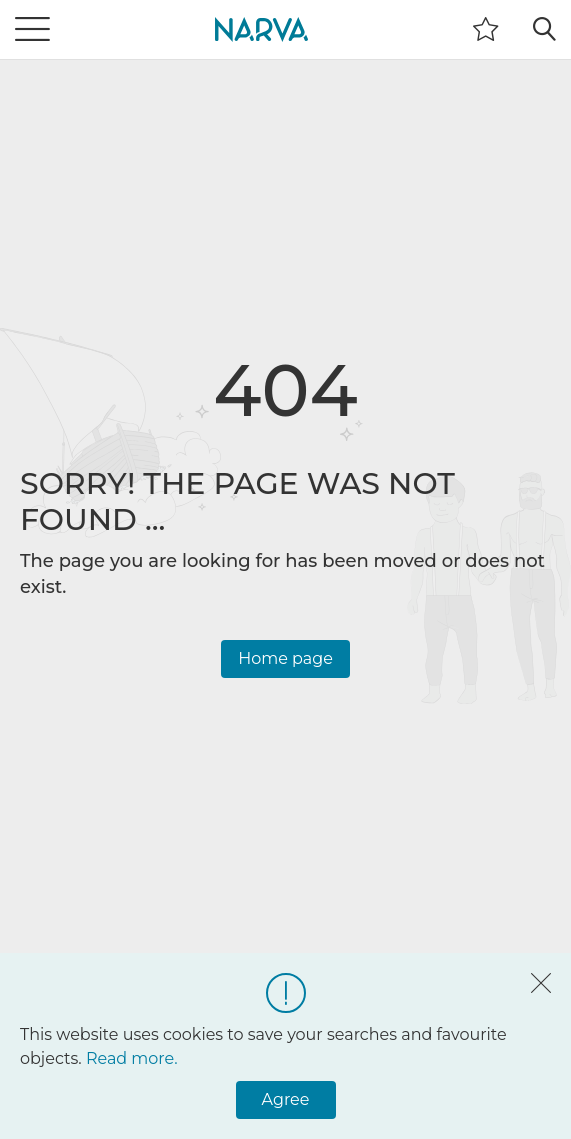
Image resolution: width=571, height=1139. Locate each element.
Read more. (132, 1058)
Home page (285, 658)
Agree (286, 1099)
